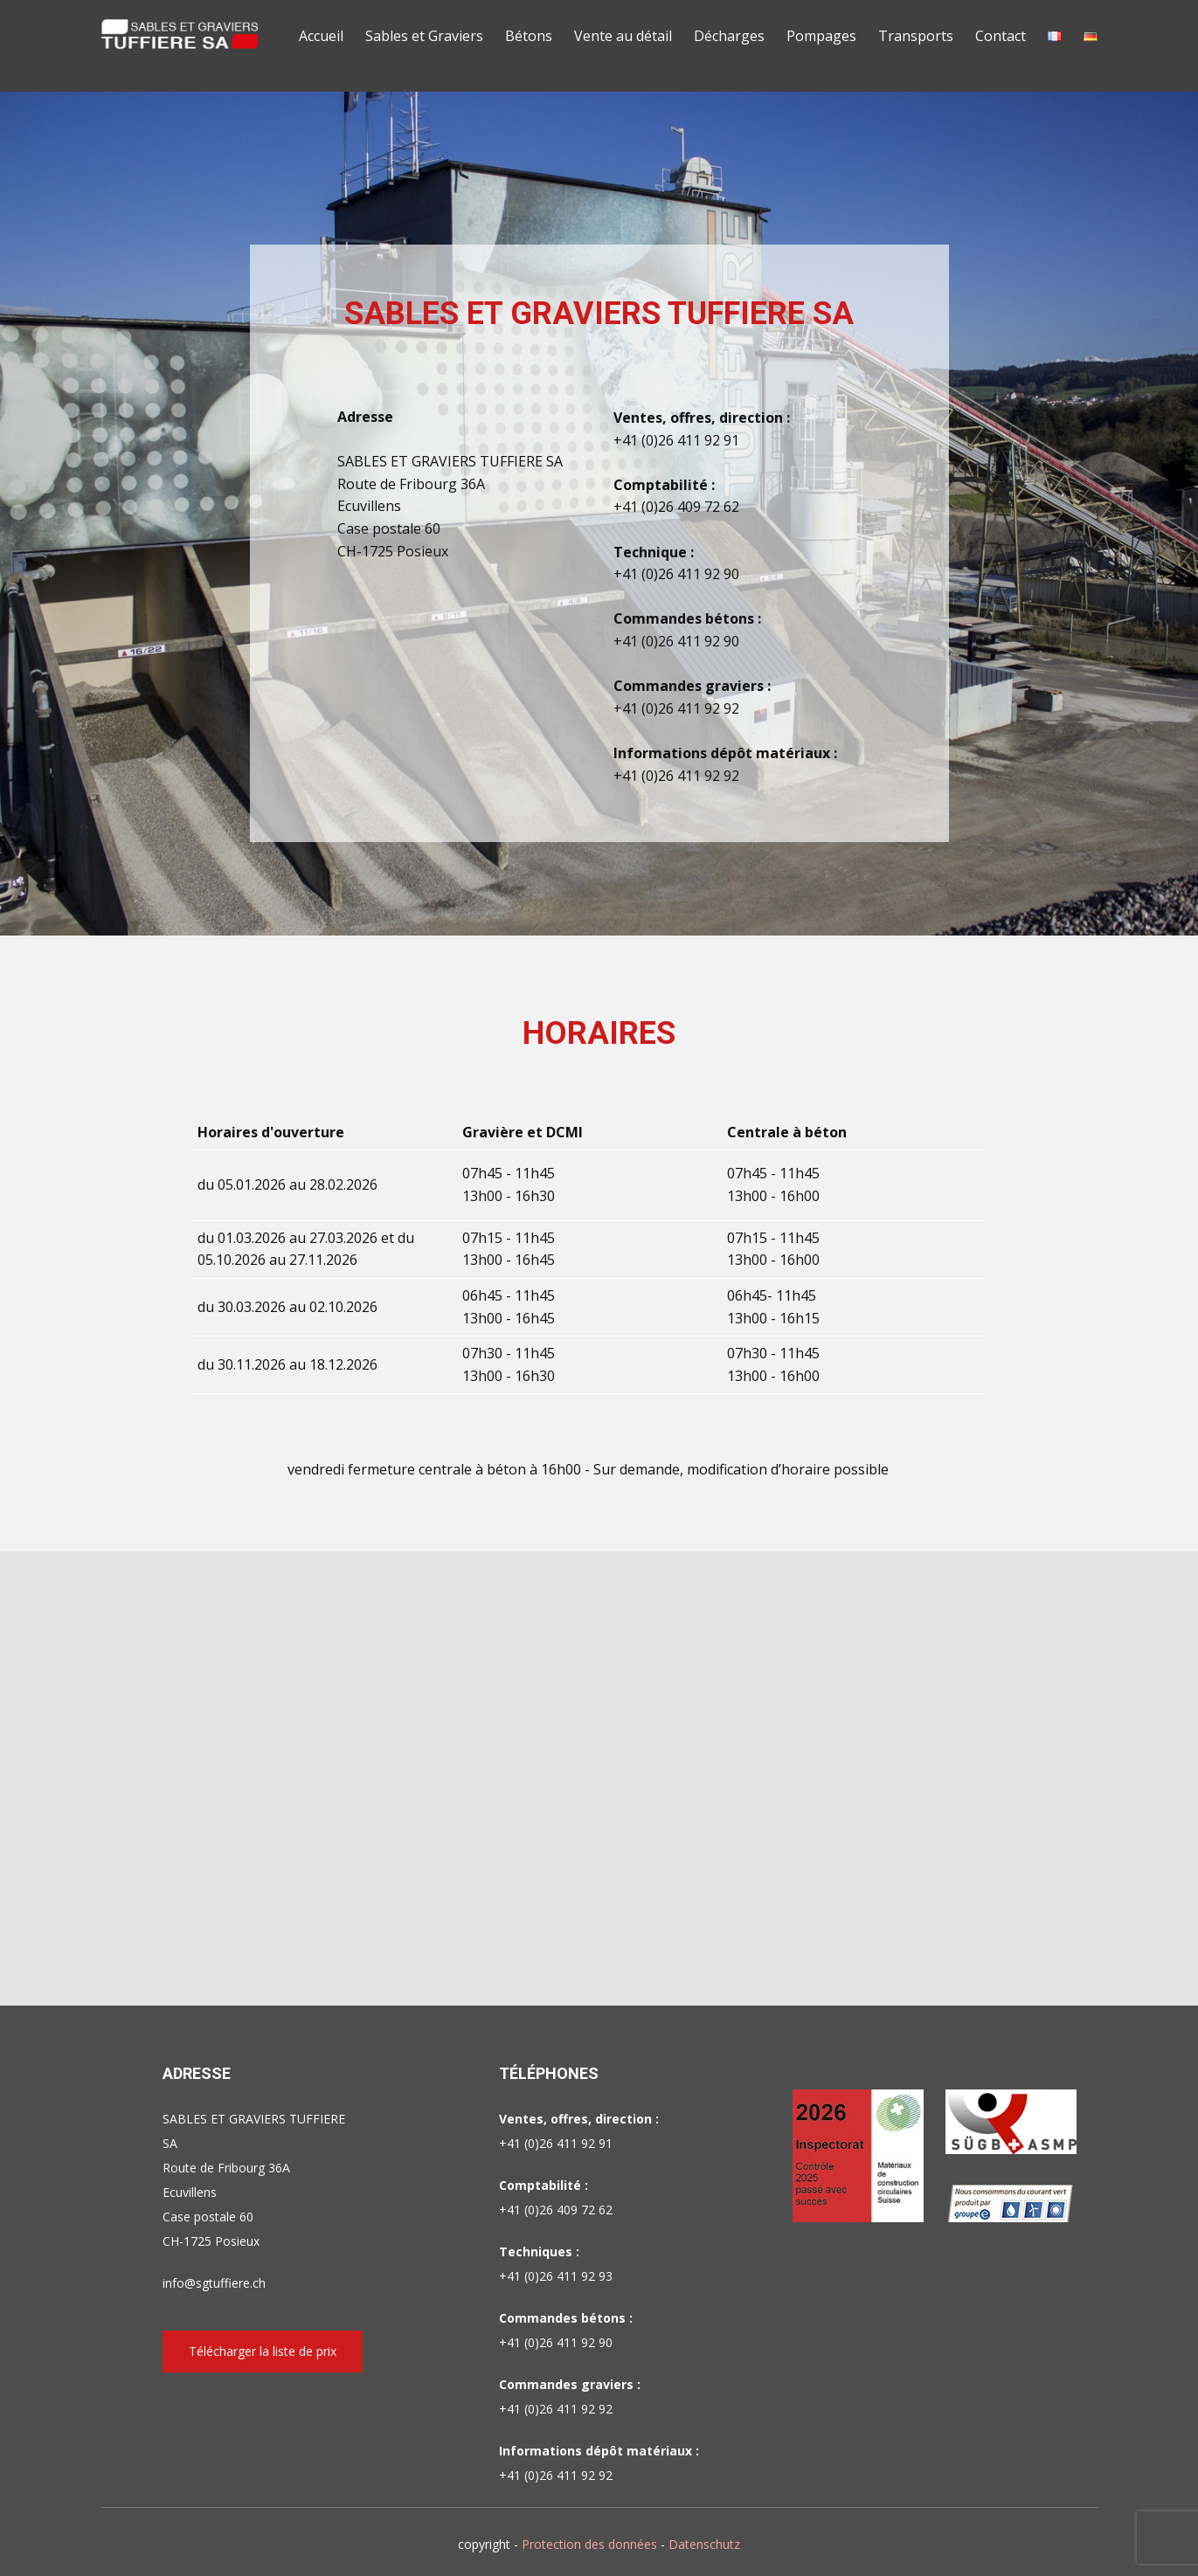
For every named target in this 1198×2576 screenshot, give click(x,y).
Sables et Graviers (424, 35)
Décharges (729, 35)
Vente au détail (623, 35)
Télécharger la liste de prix (262, 2351)
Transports (915, 35)
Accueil (321, 35)
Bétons (528, 35)
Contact (1000, 35)
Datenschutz (704, 2544)
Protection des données (589, 2544)
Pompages (821, 35)
